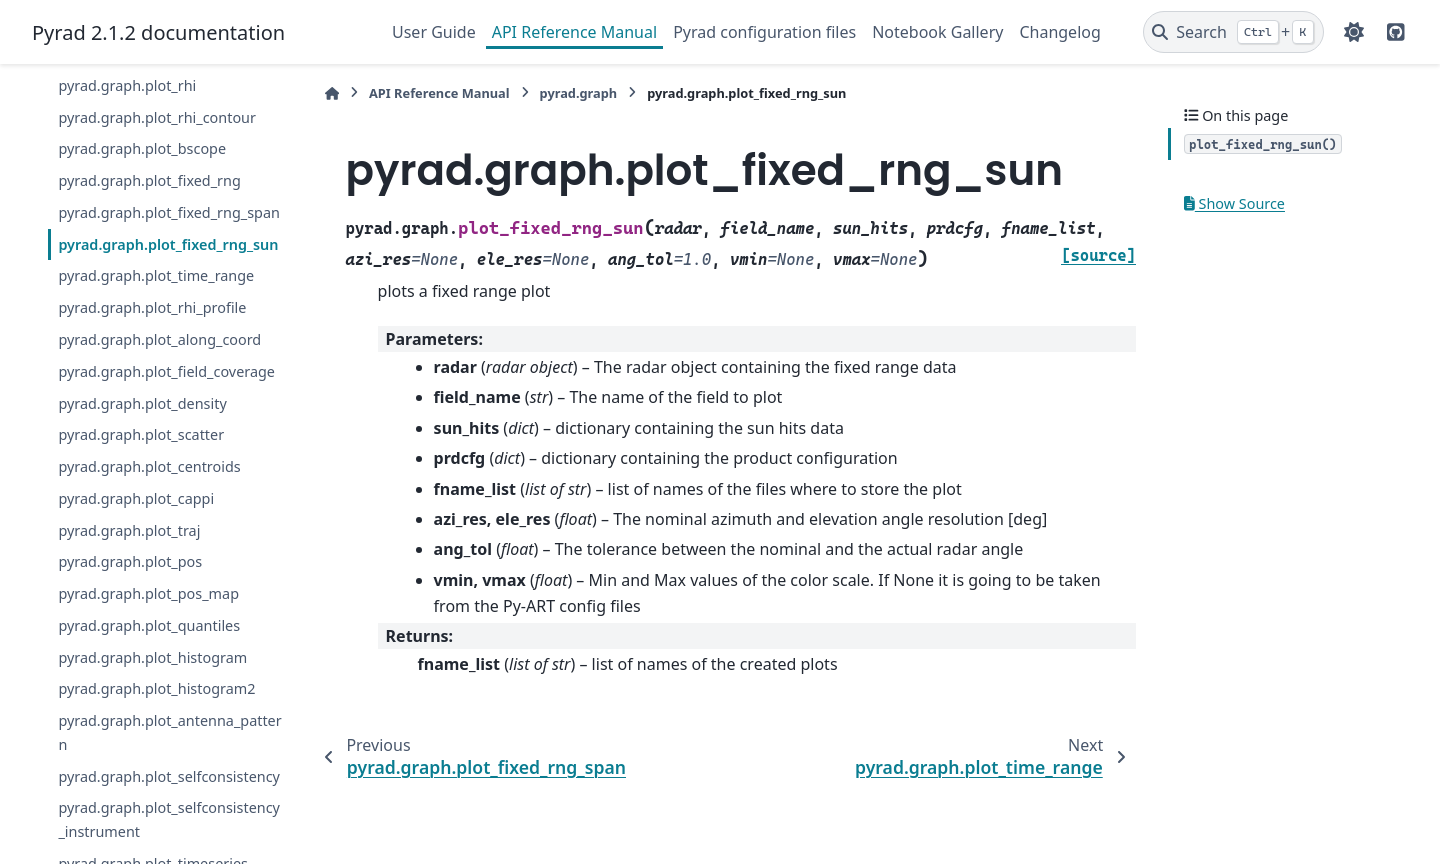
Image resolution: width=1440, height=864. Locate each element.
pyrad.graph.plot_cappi (136, 498)
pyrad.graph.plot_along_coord (159, 339)
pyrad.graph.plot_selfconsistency (169, 776)
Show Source (1234, 203)
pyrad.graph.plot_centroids (149, 466)
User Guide (434, 32)
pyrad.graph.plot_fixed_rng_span (169, 212)
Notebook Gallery (937, 32)
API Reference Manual (574, 32)
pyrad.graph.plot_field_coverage (166, 371)
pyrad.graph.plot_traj (129, 530)
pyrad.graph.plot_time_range (156, 275)
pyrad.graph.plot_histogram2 (156, 688)
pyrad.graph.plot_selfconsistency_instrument (169, 819)
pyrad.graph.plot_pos (130, 561)
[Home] (332, 93)
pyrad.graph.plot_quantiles (149, 625)
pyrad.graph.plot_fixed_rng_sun (168, 244)
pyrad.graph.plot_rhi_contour (157, 117)
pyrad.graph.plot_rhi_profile (152, 307)
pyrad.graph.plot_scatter (141, 434)
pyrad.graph (579, 93)
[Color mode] (1354, 32)
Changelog (1059, 32)
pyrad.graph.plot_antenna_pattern (169, 732)
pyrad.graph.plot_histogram (152, 657)
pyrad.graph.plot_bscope (142, 148)
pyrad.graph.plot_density (142, 403)
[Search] (1233, 32)
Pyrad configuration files (764, 32)
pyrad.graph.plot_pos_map (148, 593)
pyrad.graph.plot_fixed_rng (149, 180)
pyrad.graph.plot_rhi (127, 85)
